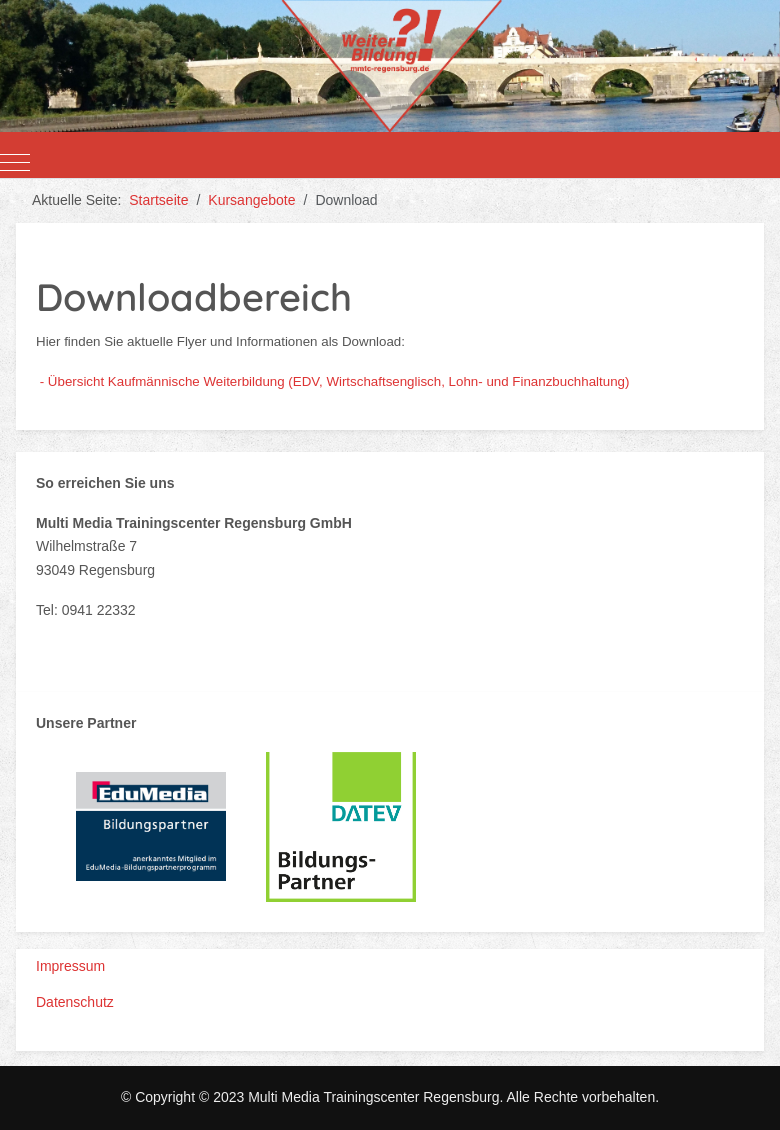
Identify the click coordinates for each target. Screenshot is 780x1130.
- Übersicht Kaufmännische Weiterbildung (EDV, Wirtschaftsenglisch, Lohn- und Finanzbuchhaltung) (335, 381)
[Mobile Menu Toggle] (15, 163)
